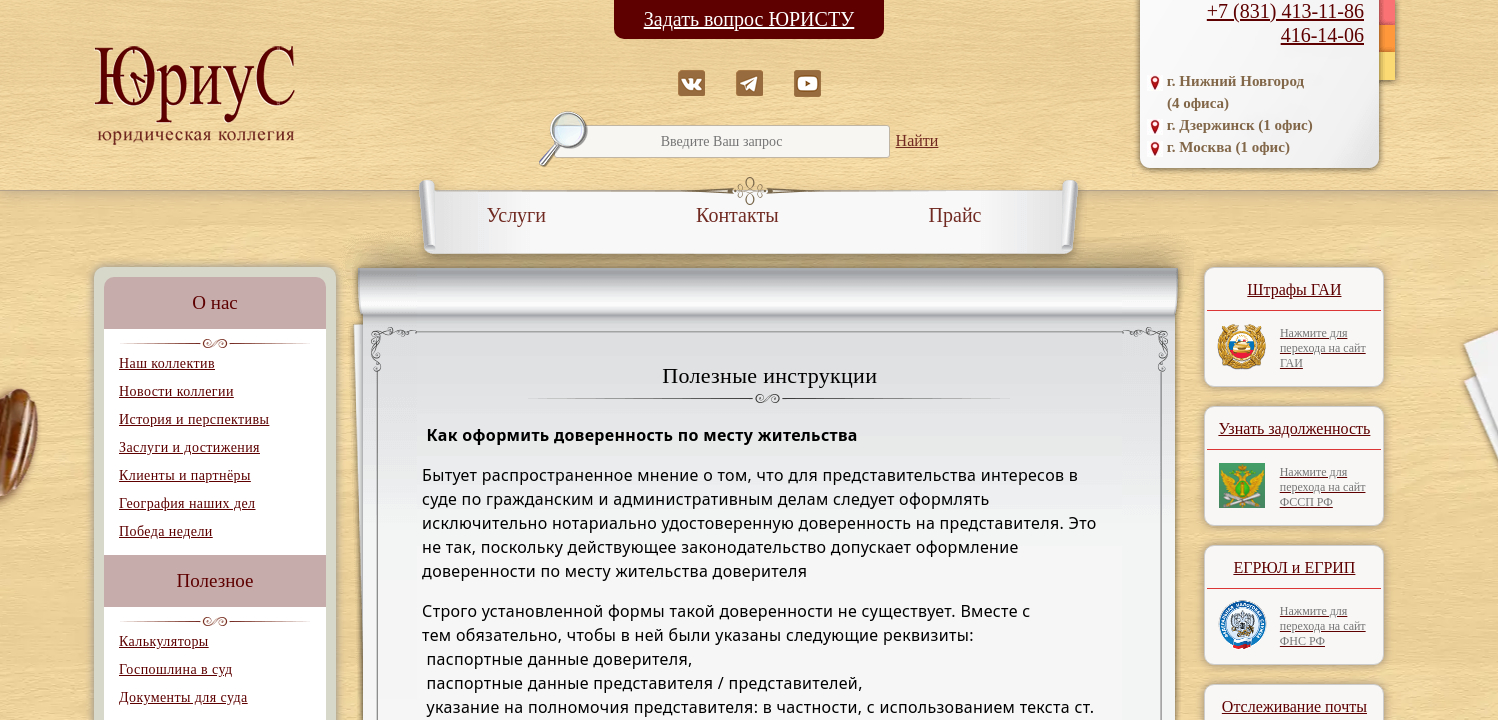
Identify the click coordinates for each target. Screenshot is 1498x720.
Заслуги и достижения (189, 447)
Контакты (737, 215)
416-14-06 (1322, 35)
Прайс (955, 215)
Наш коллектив (167, 363)
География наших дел (187, 503)
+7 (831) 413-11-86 (1285, 11)
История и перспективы (194, 419)
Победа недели (166, 531)
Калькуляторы (164, 641)
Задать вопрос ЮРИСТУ (749, 19)
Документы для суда (183, 697)
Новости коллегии (176, 391)
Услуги (517, 215)
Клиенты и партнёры (185, 475)
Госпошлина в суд (175, 669)
